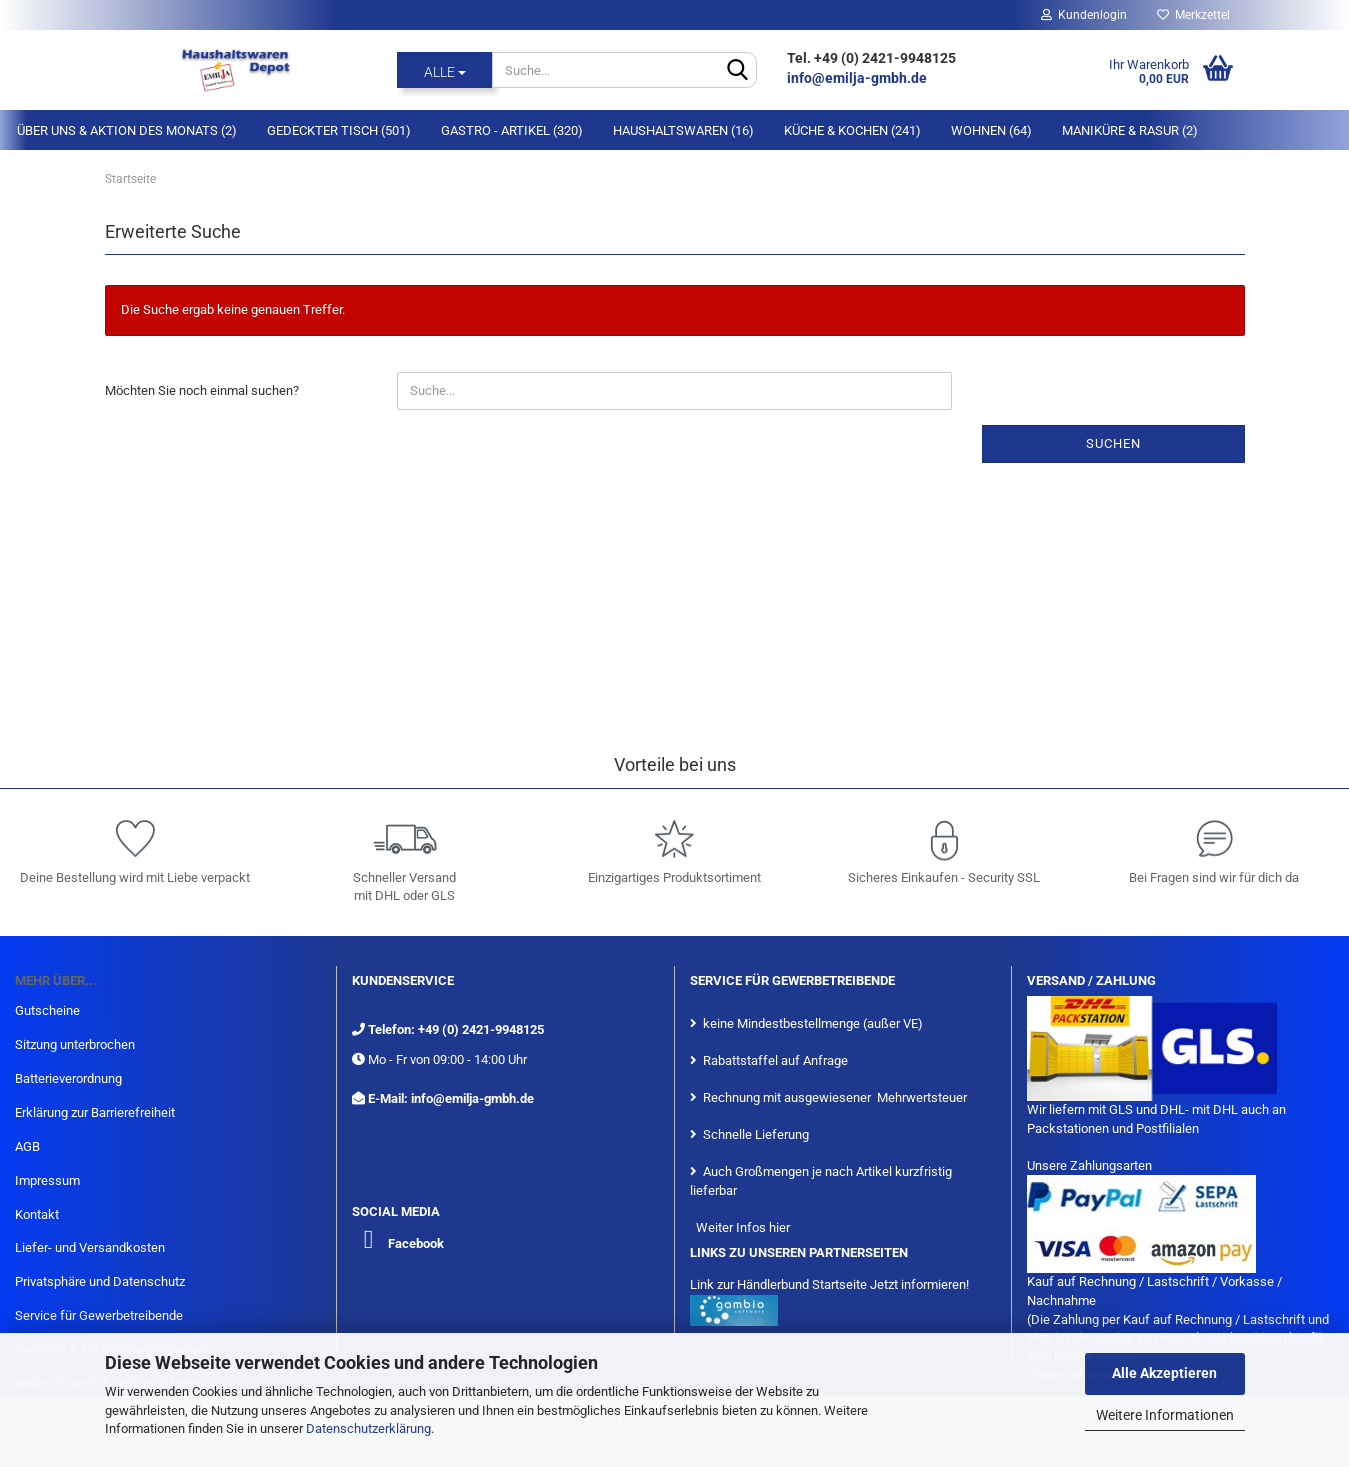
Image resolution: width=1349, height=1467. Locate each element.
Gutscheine (47, 1010)
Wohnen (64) (991, 130)
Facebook (416, 1243)
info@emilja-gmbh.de (858, 78)
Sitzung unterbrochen (75, 1044)
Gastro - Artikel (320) (512, 130)
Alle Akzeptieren (1164, 1373)
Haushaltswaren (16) (683, 130)
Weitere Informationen (1165, 1415)
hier (779, 1227)
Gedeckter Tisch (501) (339, 130)
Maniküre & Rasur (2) (1130, 130)
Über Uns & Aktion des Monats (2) (127, 130)
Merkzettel (1193, 15)
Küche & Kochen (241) (852, 130)
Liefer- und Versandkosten (90, 1247)
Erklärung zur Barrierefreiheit (95, 1112)
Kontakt (37, 1214)
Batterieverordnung (68, 1078)
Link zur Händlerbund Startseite (778, 1284)
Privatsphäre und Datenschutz (100, 1281)
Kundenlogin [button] (1084, 15)
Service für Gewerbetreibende (99, 1315)
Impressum (47, 1180)
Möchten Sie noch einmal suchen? (202, 390)
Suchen (1113, 443)
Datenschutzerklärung (368, 1428)
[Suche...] (444, 70)
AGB (27, 1146)
